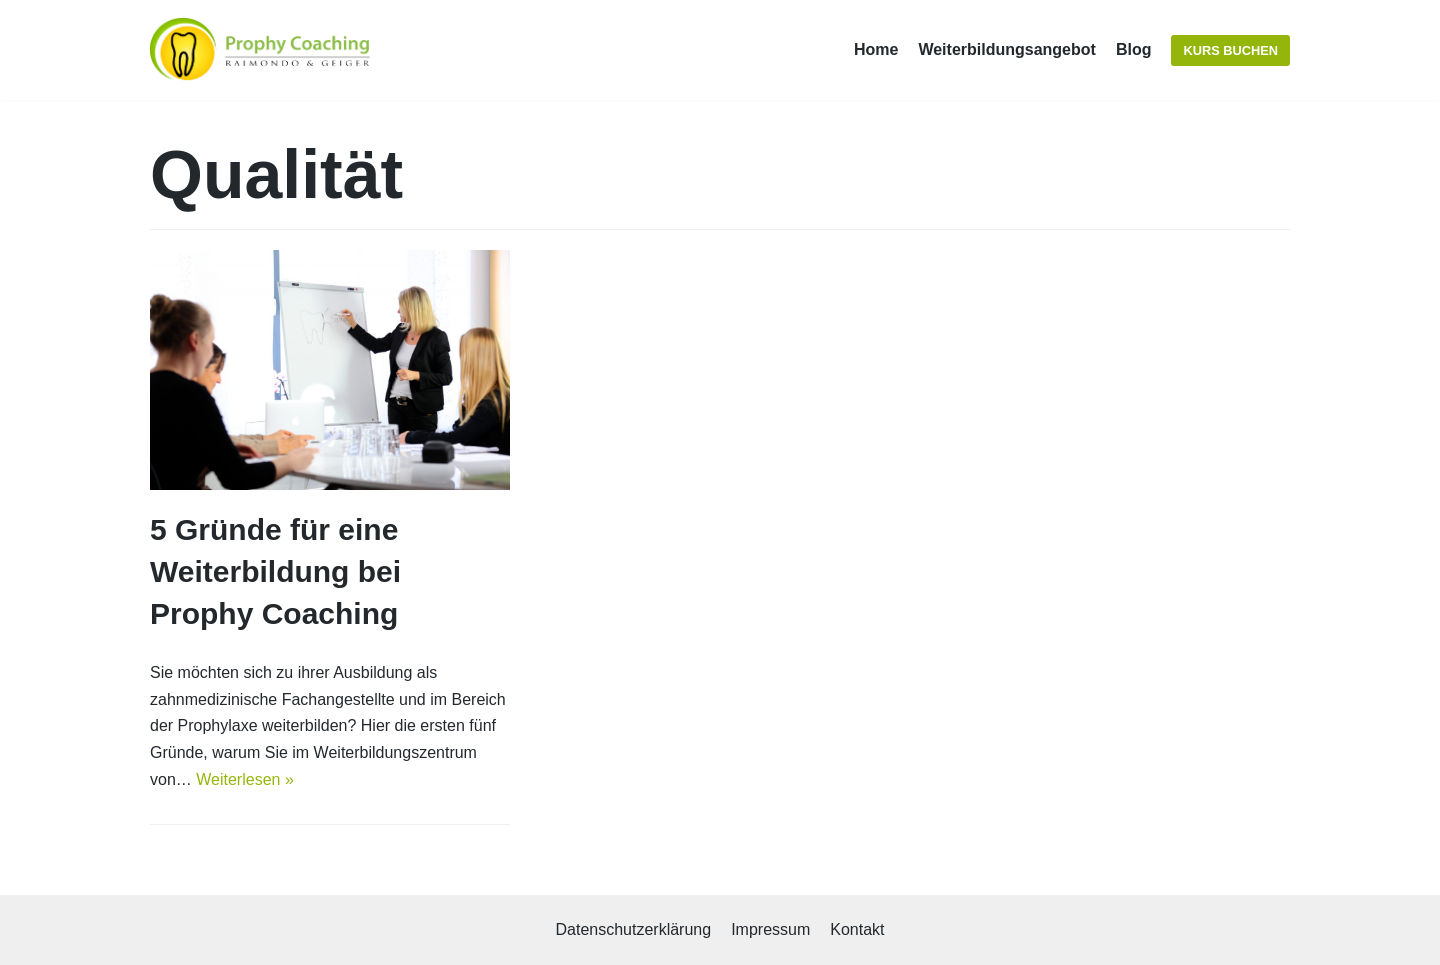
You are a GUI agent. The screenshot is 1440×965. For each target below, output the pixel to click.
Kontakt (857, 929)
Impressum (770, 929)
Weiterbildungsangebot (1006, 49)
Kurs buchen (1230, 50)
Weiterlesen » (245, 779)
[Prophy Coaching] (265, 50)
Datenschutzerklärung (633, 929)
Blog (1134, 49)
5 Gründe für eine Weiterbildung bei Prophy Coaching (275, 571)
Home (876, 49)
